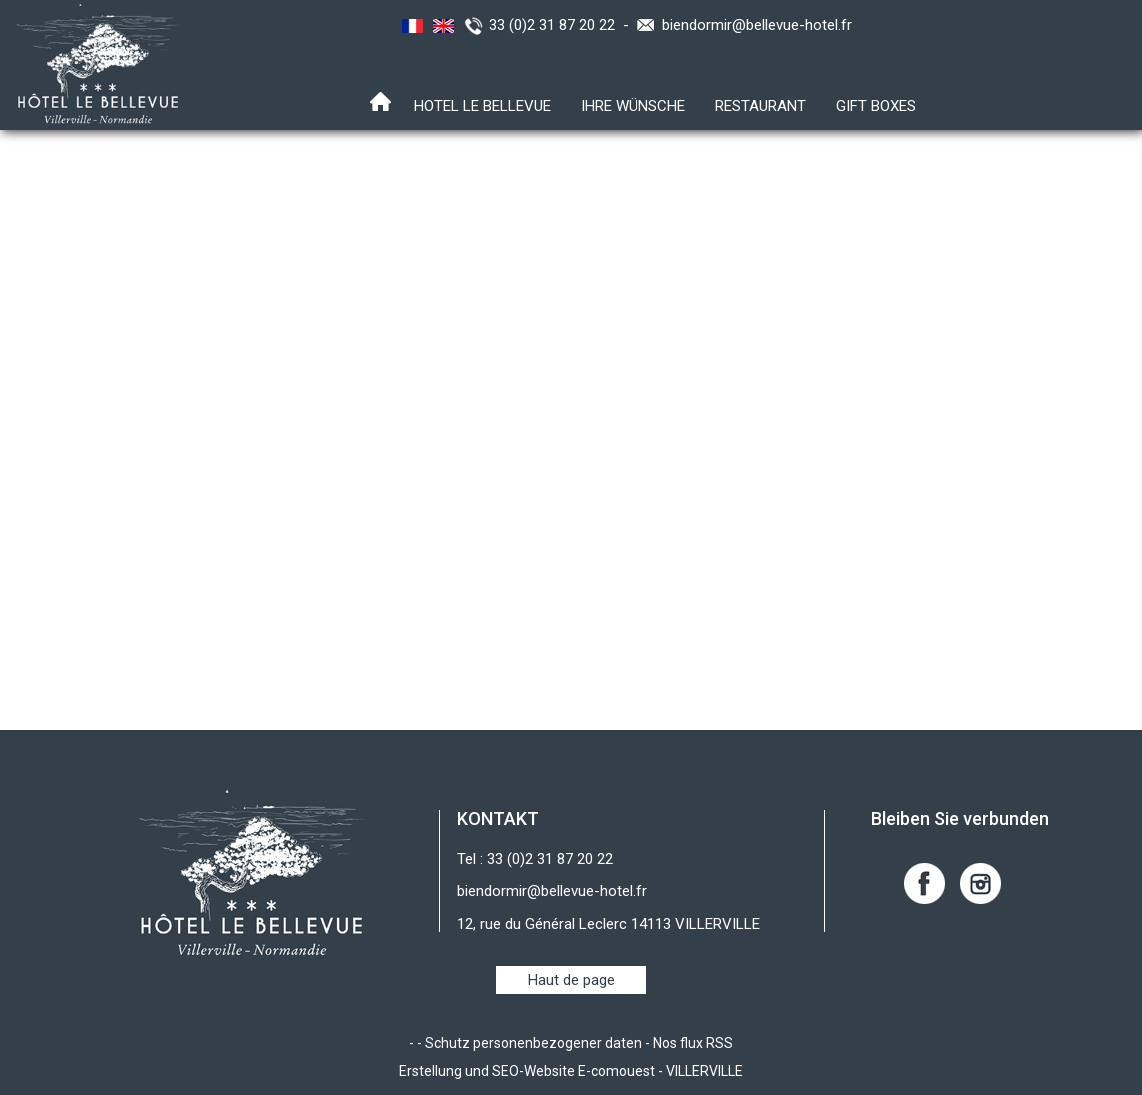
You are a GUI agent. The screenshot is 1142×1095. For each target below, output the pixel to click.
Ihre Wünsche (633, 106)
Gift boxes (876, 106)
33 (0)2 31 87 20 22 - (563, 25)
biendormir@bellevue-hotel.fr (757, 25)
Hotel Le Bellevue (482, 106)
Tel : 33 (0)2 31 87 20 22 (535, 859)
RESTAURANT (760, 106)
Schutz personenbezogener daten (533, 1043)
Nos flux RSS (693, 1043)
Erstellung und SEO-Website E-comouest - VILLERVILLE (571, 1071)
